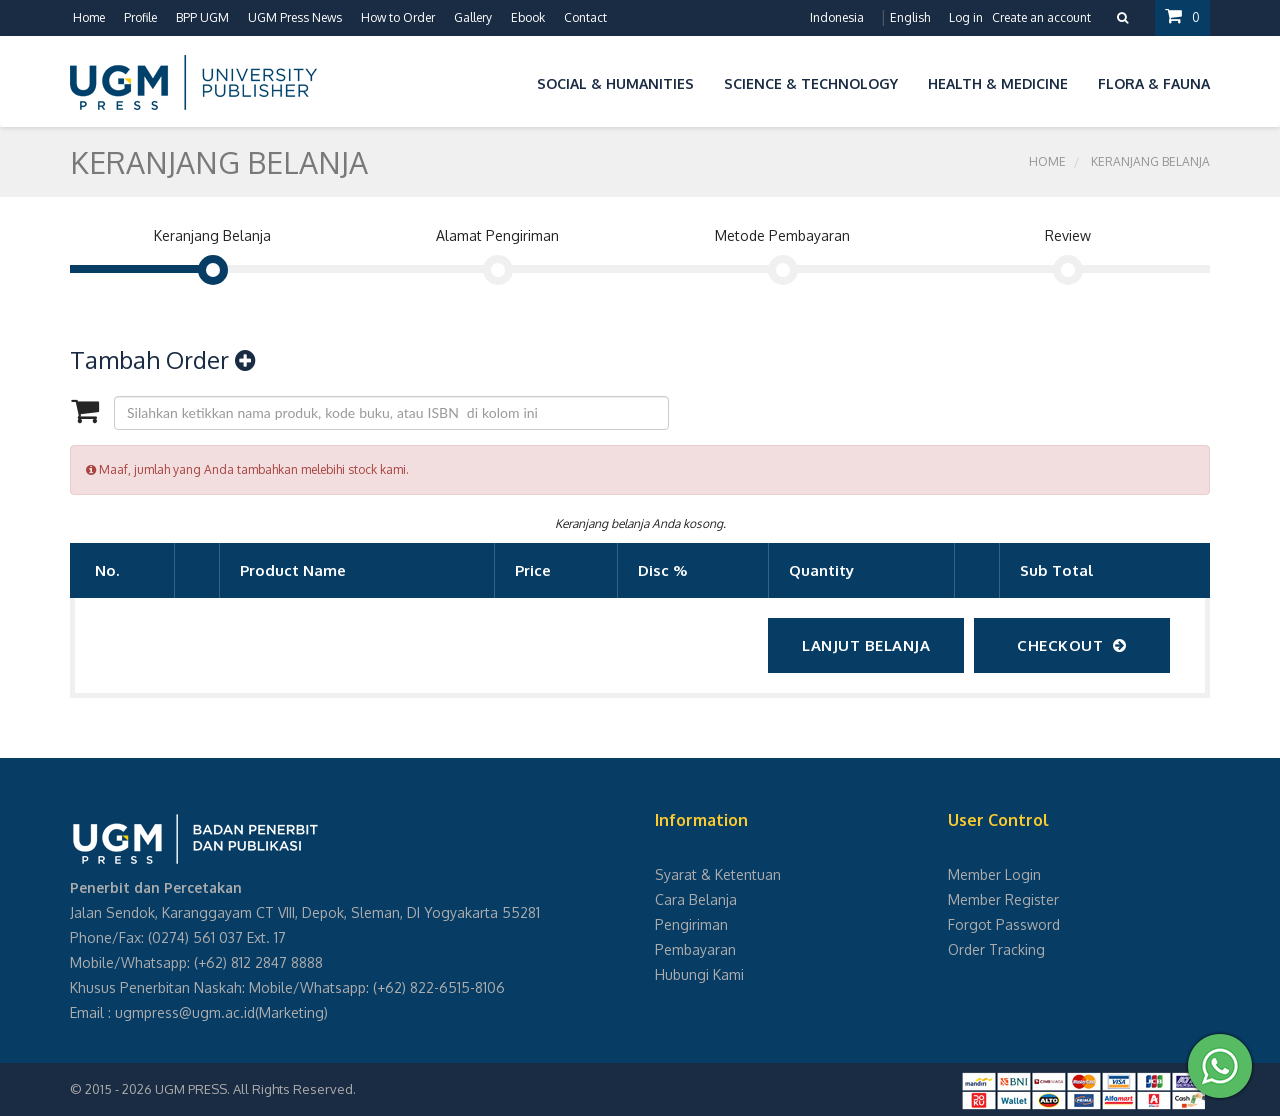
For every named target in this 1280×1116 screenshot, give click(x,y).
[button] (507, 80)
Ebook (528, 17)
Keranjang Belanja (1150, 161)
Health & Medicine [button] (998, 83)
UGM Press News (295, 17)
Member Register (1003, 899)
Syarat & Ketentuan (718, 874)
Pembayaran (695, 949)
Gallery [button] (473, 17)
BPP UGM (202, 17)
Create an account (1041, 17)
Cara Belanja (696, 899)
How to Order (398, 17)
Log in (966, 17)
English (910, 17)
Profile (140, 17)
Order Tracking (996, 949)
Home (89, 17)
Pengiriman (691, 924)
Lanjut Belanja (866, 645)
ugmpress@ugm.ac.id (185, 1012)
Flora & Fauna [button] (1154, 83)
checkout (1072, 645)
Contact (585, 17)
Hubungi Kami (699, 974)
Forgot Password (1004, 924)
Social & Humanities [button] (615, 83)
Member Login (994, 874)
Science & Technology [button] (811, 83)
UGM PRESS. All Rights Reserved (254, 1089)
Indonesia (837, 17)
